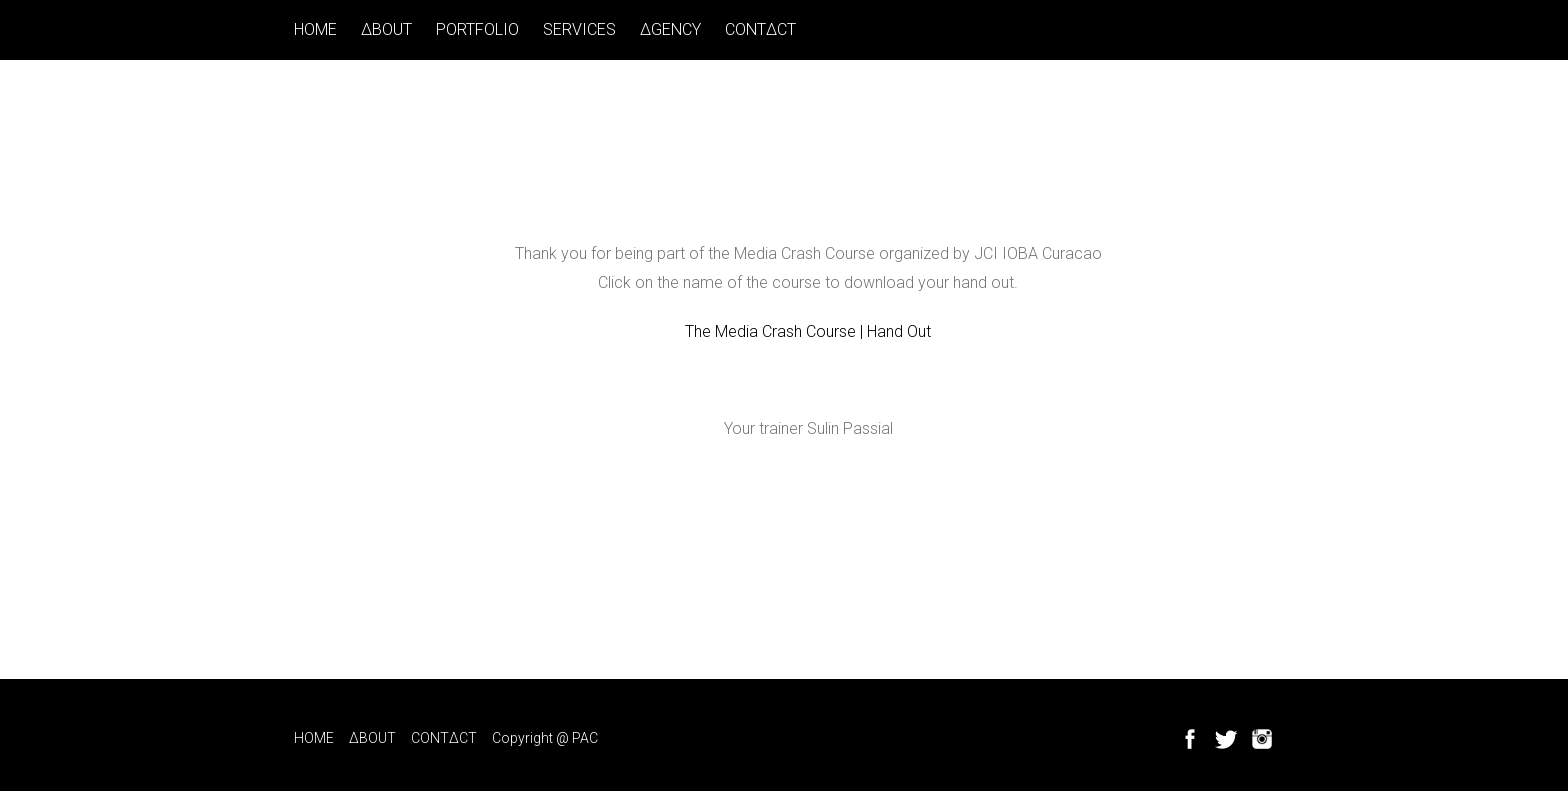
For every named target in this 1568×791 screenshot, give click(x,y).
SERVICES (579, 29)
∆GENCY (670, 29)
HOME (315, 29)
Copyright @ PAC (545, 738)
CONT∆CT (760, 29)
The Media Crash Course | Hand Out (808, 331)
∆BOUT (386, 29)
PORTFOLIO (477, 29)
